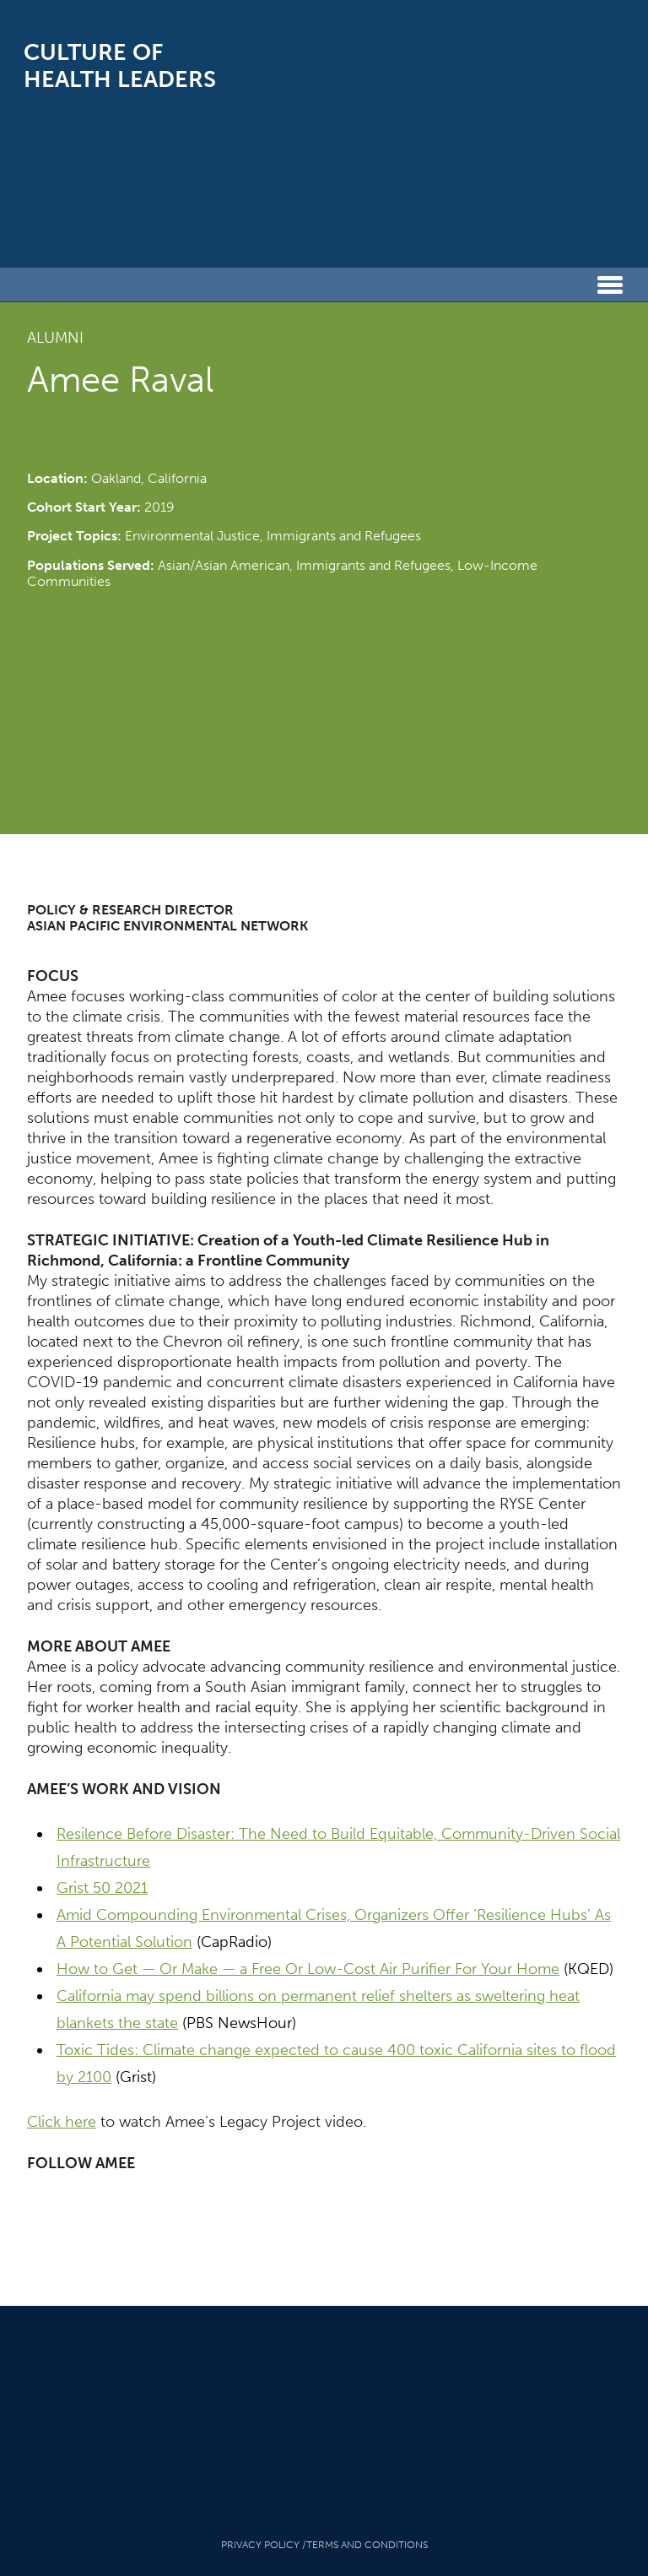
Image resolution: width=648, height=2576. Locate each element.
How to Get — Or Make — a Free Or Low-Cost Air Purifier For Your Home (308, 1969)
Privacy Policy (260, 2545)
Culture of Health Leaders (120, 66)
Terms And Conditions (367, 2545)
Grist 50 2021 (102, 1888)
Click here (61, 2121)
